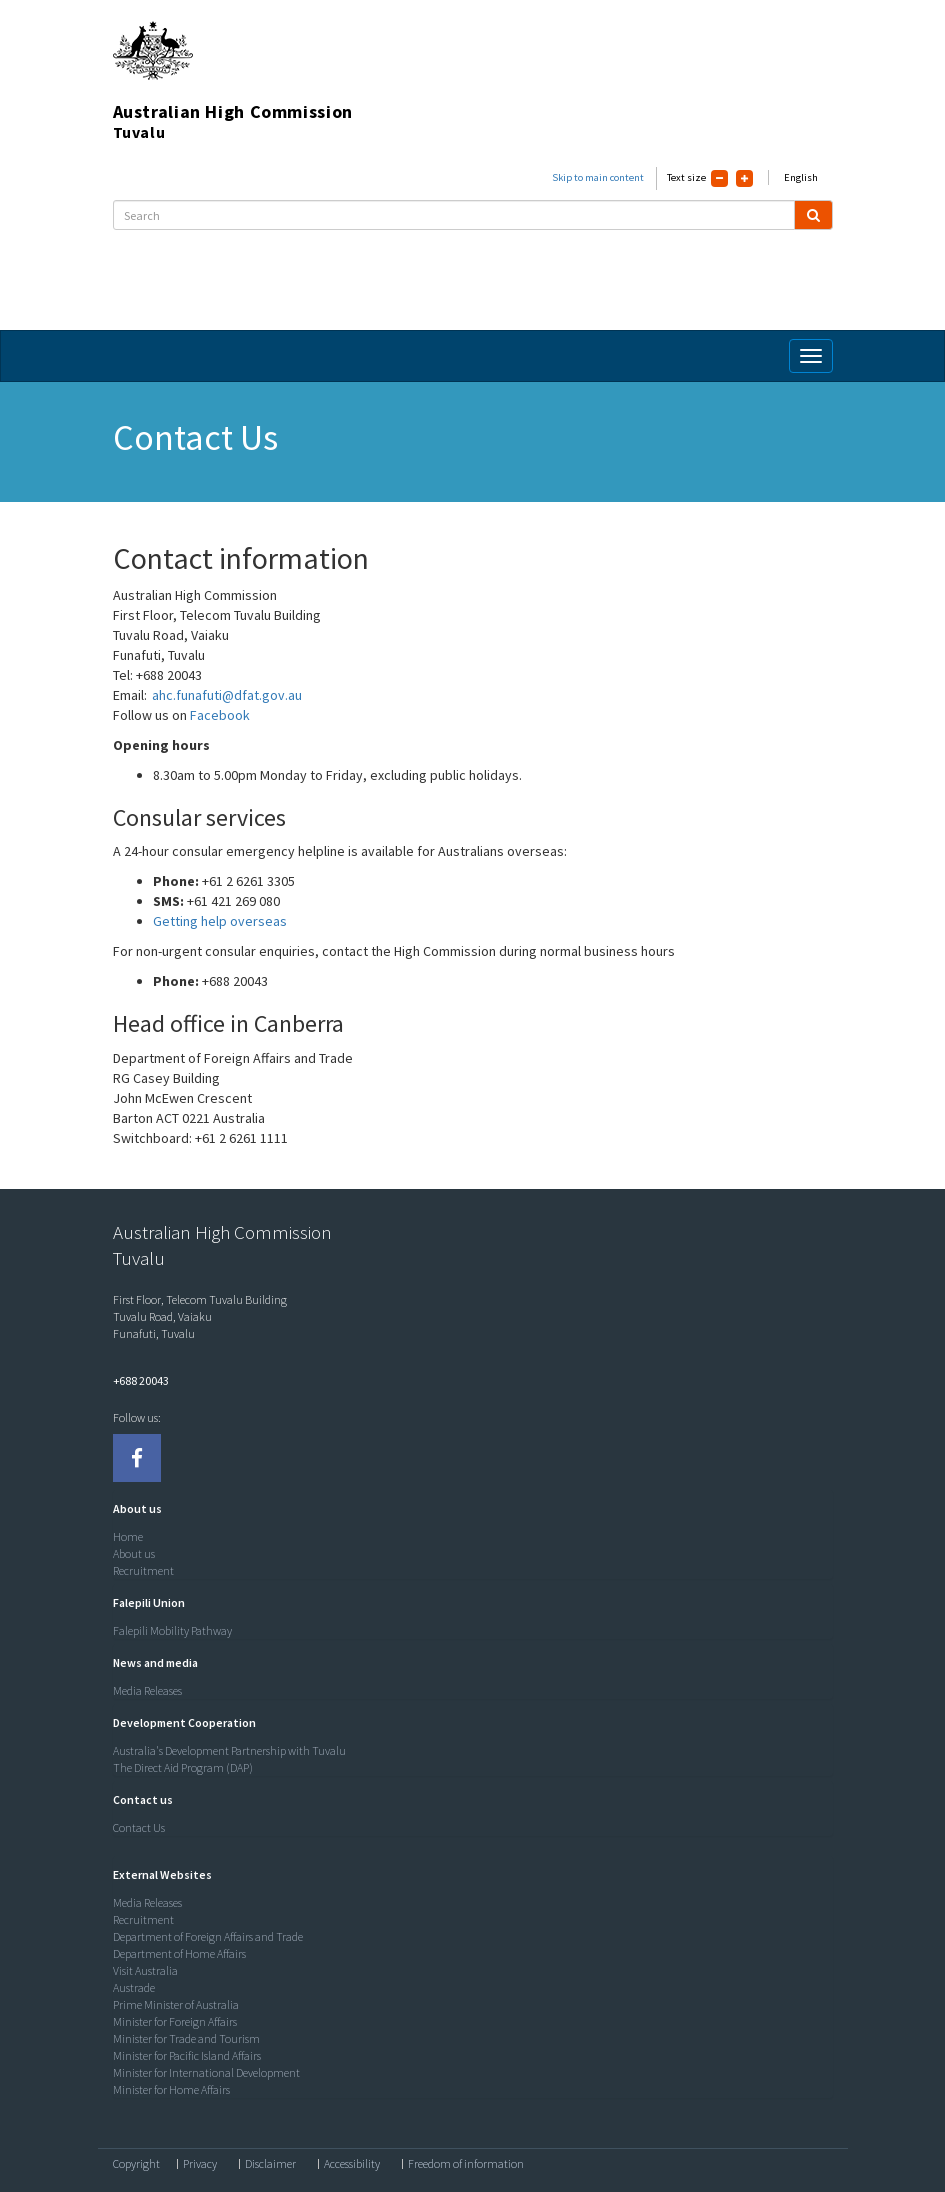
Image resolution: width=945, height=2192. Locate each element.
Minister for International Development (206, 2072)
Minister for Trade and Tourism (186, 2038)
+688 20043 (141, 1380)
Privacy (200, 2164)
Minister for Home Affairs (171, 2089)
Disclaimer (270, 2164)
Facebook (221, 715)
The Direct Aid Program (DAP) (183, 1767)
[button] (132, 1508)
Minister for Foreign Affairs (175, 2021)
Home (128, 1536)
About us (134, 1553)
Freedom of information (466, 2164)
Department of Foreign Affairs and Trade (208, 1936)
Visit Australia (145, 1970)
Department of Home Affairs (179, 1953)
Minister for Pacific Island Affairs (187, 2055)
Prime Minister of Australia (176, 2004)
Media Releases (147, 1690)
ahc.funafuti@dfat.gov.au (227, 695)
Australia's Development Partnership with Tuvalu (229, 1750)
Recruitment (143, 1570)
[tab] (468, 1509)
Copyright (136, 2164)
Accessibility (352, 2164)
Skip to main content (598, 177)
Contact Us (139, 1827)
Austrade (134, 1987)
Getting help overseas (223, 921)
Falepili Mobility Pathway (172, 1630)
